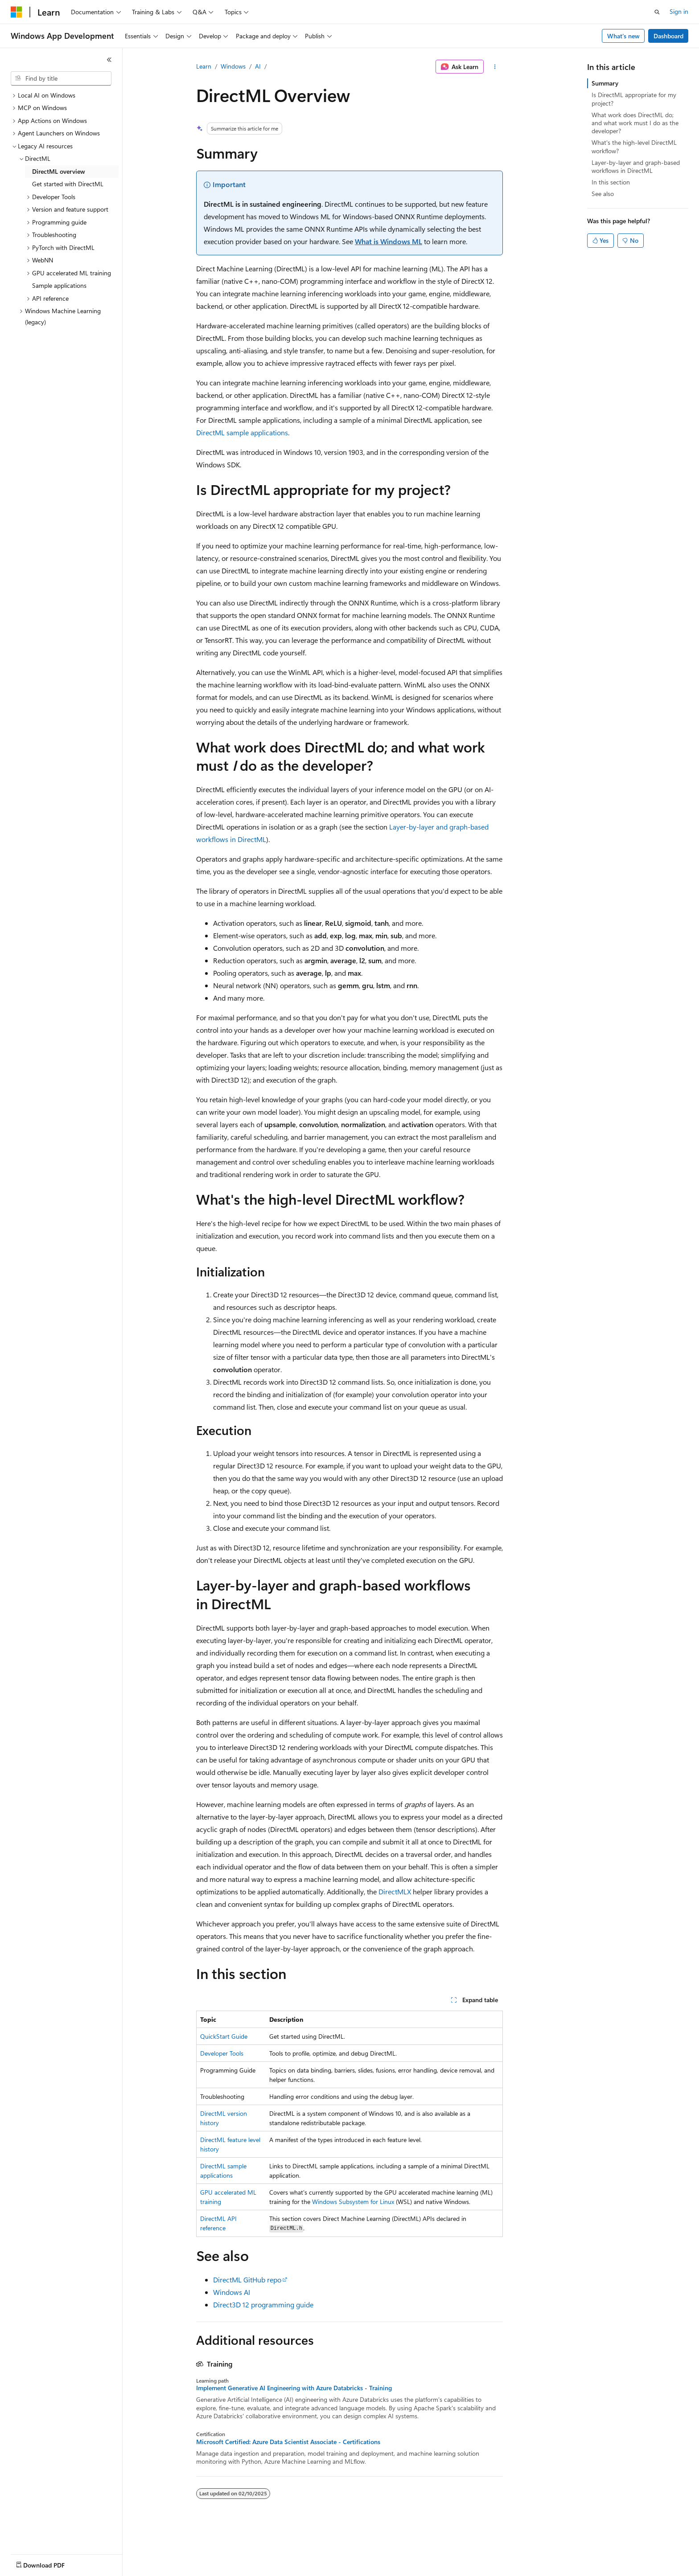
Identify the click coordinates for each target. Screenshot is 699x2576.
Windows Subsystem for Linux (353, 2201)
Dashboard (668, 36)
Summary (605, 83)
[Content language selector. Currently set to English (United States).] (51, 2563)
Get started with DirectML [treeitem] (67, 184)
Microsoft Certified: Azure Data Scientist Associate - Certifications (288, 2442)
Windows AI (231, 2292)
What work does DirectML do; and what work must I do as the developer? (635, 122)
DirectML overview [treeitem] (58, 171)
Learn (203, 66)
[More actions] (495, 67)
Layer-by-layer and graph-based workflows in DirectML (636, 166)
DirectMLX (394, 1891)
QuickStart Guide (223, 2036)
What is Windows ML (388, 241)
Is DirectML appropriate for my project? (634, 98)
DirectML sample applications (242, 432)
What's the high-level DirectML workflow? (634, 146)
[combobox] (61, 78)
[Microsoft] (16, 12)
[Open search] (657, 12)
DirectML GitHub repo (247, 2279)
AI (258, 66)
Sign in (679, 11)
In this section (611, 182)
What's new (623, 36)
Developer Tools (221, 2053)
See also (603, 193)
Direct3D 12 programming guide (263, 2304)
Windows (233, 66)
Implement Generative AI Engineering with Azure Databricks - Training (294, 2388)
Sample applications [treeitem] (59, 285)
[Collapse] (109, 60)
